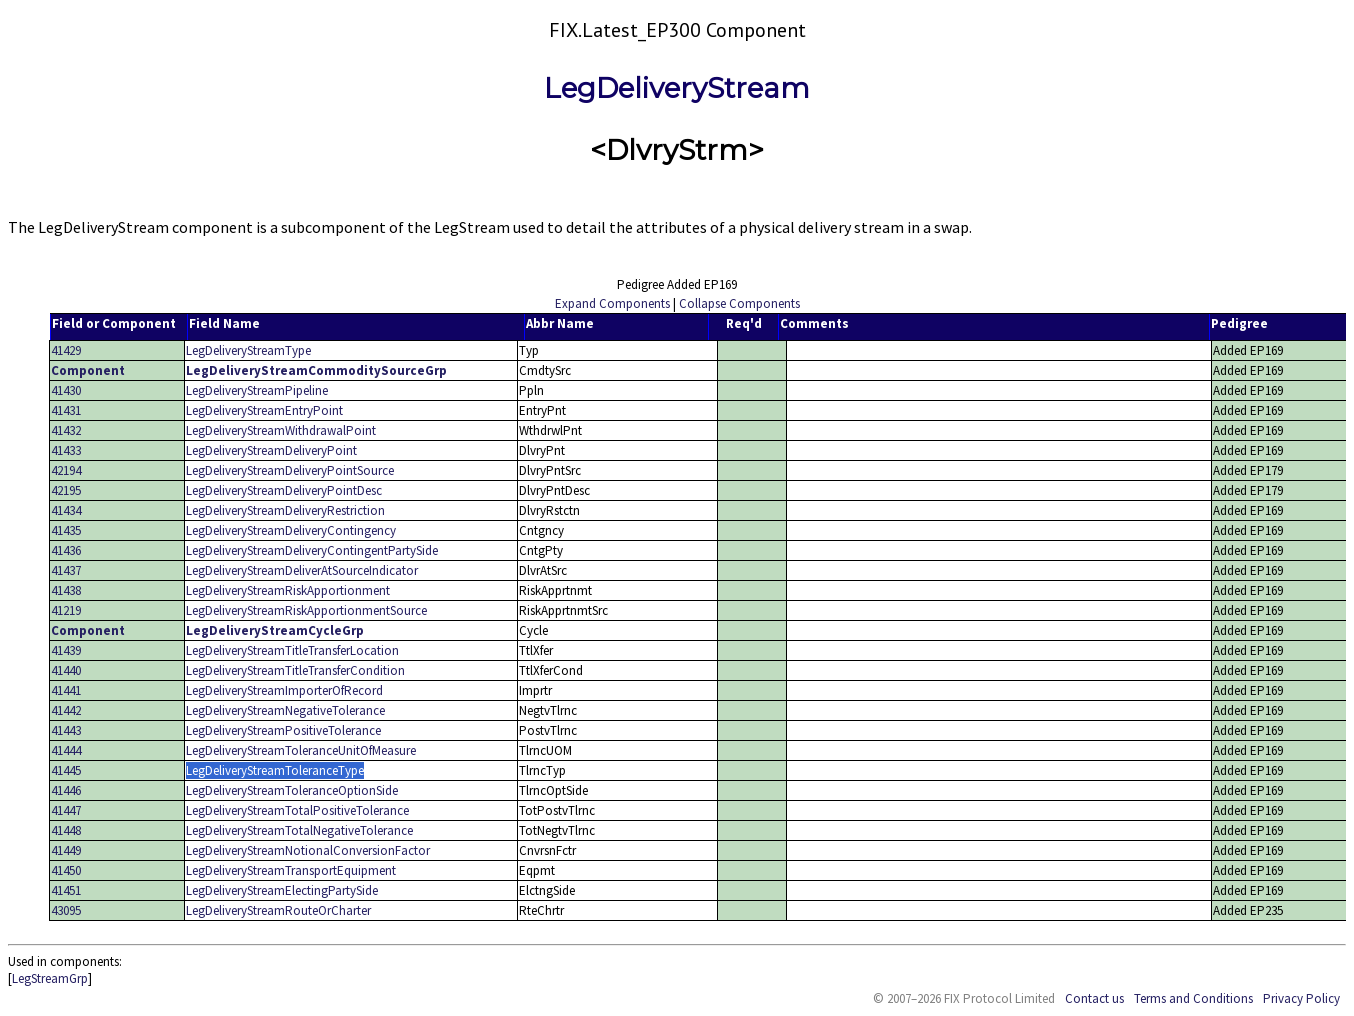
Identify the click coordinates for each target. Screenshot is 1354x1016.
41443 (66, 730)
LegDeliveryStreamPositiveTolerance (283, 730)
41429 (66, 350)
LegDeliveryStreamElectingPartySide (282, 890)
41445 (66, 770)
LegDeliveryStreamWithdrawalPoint (281, 430)
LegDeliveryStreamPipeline (257, 390)
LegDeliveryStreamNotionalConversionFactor (308, 850)
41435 (66, 530)
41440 (66, 670)
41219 (66, 610)
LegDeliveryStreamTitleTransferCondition (295, 670)
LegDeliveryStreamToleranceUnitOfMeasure (301, 750)
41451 (66, 890)
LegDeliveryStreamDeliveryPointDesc (284, 490)
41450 (66, 870)
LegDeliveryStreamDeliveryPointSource (290, 470)
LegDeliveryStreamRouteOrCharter (278, 910)
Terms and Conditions (1193, 998)
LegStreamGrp (50, 978)
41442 (66, 710)
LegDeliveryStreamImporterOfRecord (284, 690)
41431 (66, 410)
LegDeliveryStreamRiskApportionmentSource (306, 610)
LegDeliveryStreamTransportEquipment (291, 870)
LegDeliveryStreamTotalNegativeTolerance (299, 830)
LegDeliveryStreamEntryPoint (264, 410)
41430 (66, 390)
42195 (66, 490)
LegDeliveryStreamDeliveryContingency (291, 530)
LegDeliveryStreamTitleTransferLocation (292, 650)
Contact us (1094, 998)
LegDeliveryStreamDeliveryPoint (271, 450)
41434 (66, 510)
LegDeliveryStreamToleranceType (275, 770)
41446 (66, 790)
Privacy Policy (1301, 998)
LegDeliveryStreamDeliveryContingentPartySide (312, 550)
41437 (66, 570)
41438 (66, 590)
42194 (66, 470)
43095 (66, 910)
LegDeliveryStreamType (248, 350)
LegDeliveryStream (677, 88)
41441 (66, 690)
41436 (66, 550)
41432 (66, 430)
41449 (66, 850)
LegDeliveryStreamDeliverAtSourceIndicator (302, 570)
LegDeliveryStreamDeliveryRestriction (285, 510)
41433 (66, 450)
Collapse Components (739, 303)
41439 (66, 650)
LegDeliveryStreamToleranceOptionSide (292, 790)
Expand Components (612, 303)
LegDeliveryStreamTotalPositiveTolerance (297, 810)
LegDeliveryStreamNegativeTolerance (285, 710)
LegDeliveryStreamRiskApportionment (288, 590)
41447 (66, 810)
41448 (66, 830)
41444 (66, 750)
